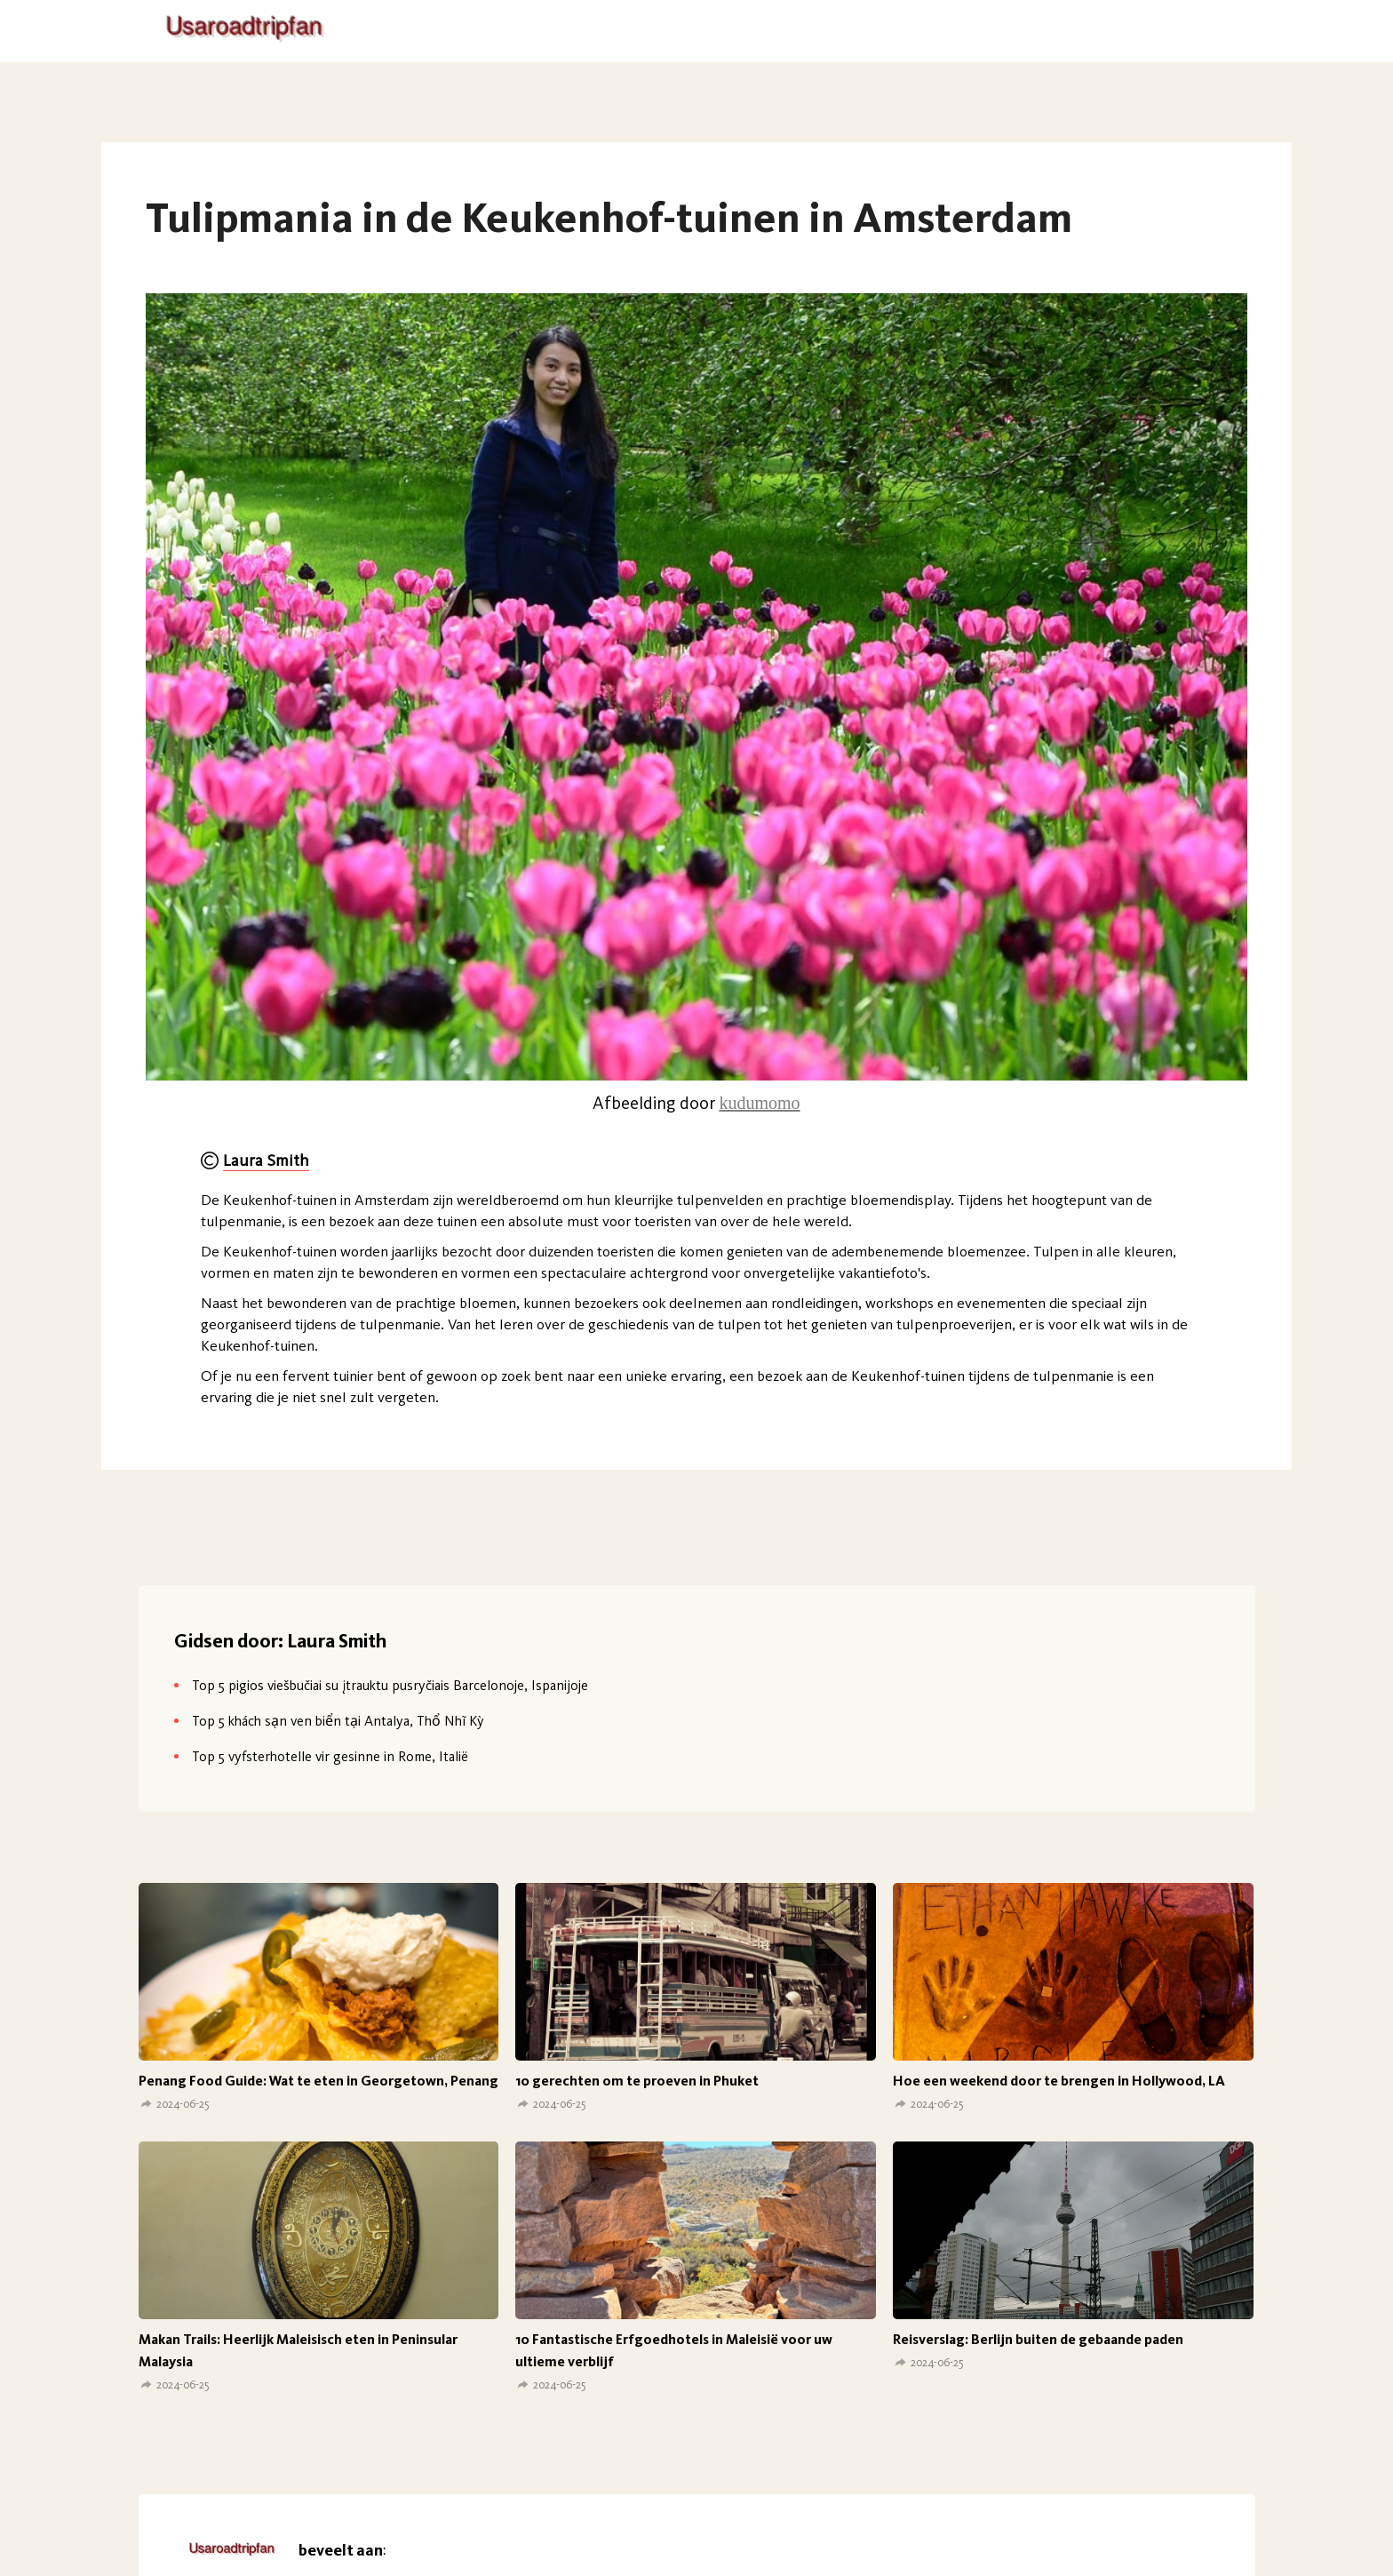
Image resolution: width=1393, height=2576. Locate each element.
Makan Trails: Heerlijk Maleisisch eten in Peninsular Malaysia (298, 2350)
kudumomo (759, 1103)
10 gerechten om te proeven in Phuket (637, 2080)
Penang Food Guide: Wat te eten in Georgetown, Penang (318, 2080)
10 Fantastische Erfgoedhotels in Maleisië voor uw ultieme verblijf (673, 2350)
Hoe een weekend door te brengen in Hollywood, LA (1059, 2080)
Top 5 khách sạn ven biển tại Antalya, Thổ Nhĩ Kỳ (338, 1720)
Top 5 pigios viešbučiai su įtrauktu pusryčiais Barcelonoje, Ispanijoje (390, 1685)
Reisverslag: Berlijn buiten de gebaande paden (1038, 2339)
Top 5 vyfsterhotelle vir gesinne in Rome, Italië (330, 1756)
